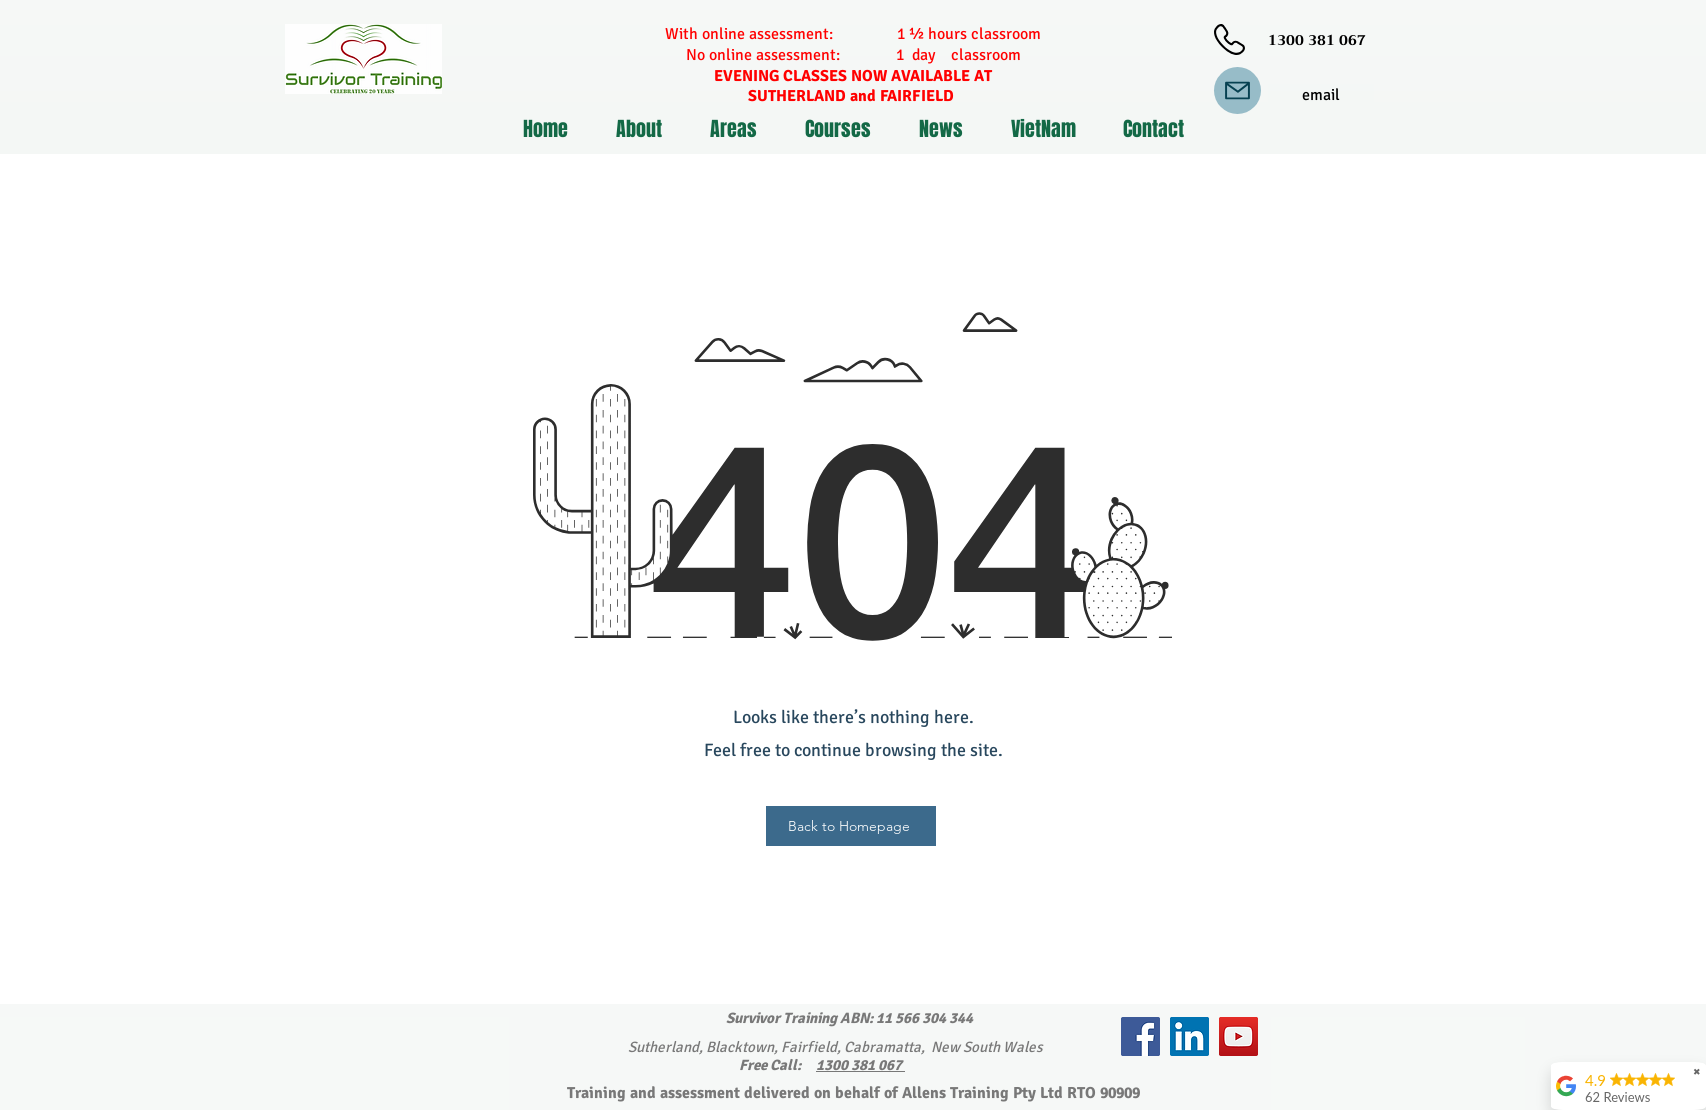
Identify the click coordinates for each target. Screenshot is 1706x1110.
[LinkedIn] (1189, 1036)
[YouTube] (1238, 1036)
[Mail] (1237, 90)
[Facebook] (1140, 1036)
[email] (1321, 95)
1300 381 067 (860, 1065)
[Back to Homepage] (851, 826)
